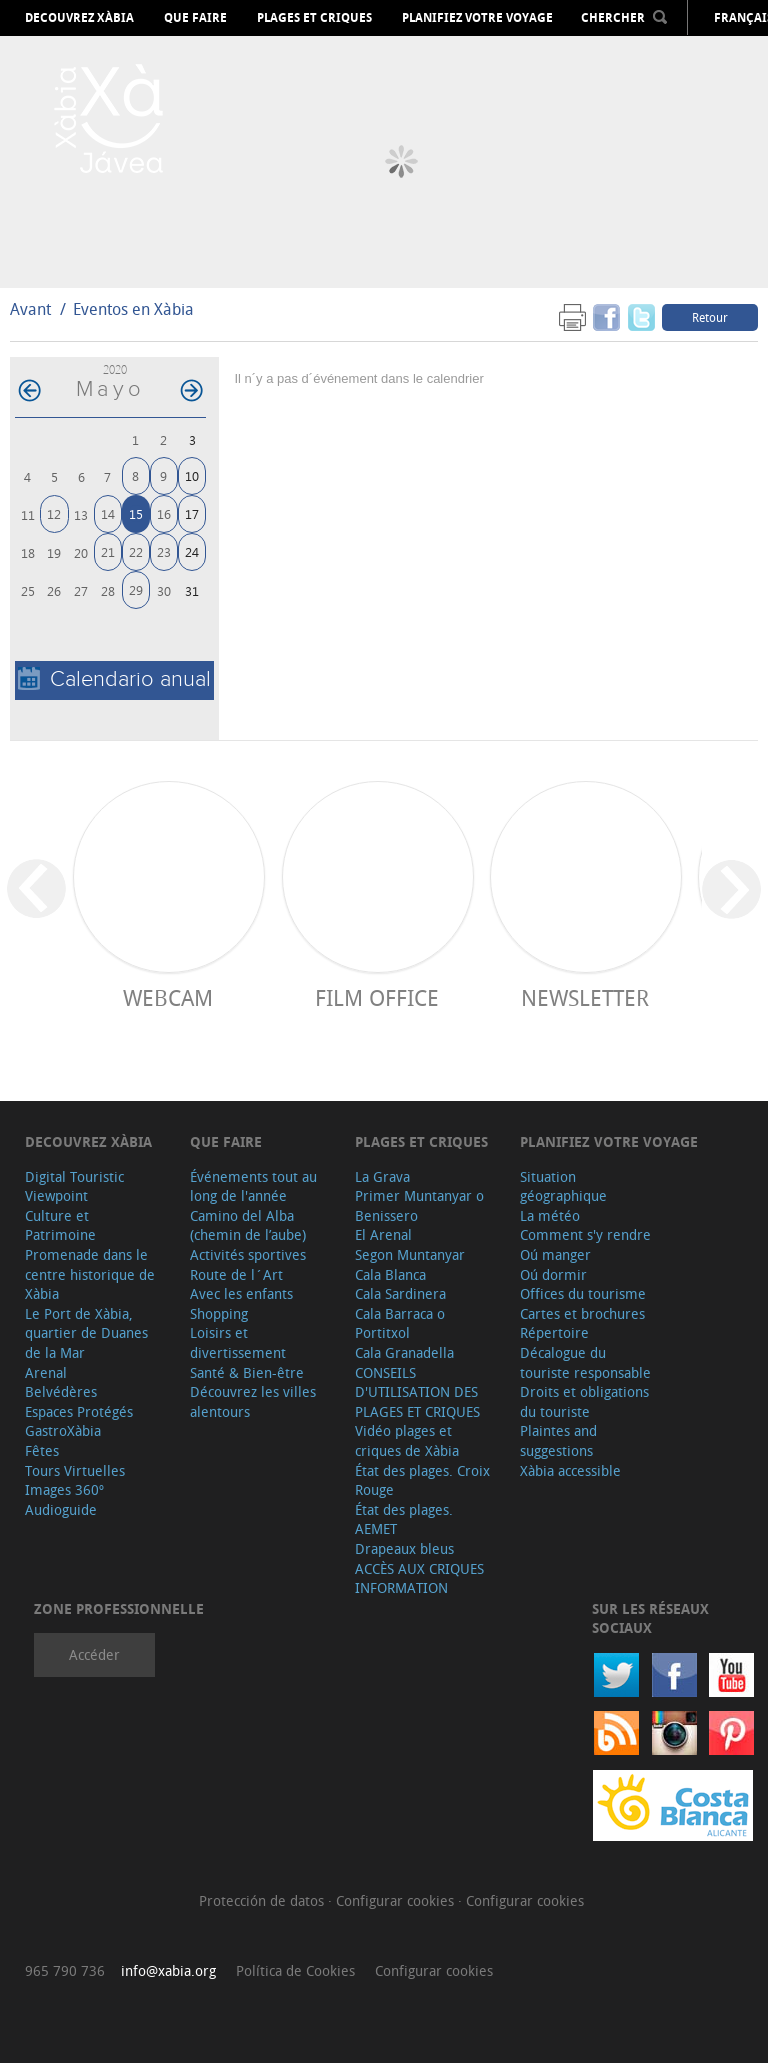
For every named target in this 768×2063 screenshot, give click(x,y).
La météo (550, 1215)
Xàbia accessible (570, 1470)
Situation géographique (563, 1186)
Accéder (94, 1654)
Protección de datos (263, 1900)
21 (108, 551)
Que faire (195, 18)
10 (192, 475)
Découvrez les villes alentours (253, 1401)
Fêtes (42, 1450)
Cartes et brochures (582, 1313)
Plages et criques (314, 18)
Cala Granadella (404, 1352)
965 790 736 (65, 1970)
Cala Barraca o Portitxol (400, 1323)
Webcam (168, 997)
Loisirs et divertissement (238, 1342)
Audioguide (61, 1509)
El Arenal (383, 1234)
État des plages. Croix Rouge (422, 1480)
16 (164, 513)
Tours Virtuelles (75, 1470)
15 (136, 513)
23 (164, 551)
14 (108, 513)
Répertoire (554, 1332)
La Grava (382, 1176)
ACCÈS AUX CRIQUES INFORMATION (419, 1578)
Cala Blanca (390, 1274)
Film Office (377, 997)
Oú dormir (553, 1274)
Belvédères (61, 1391)
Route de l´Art (236, 1274)
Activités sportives (248, 1254)
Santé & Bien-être (247, 1372)
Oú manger (555, 1254)
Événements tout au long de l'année (253, 1186)
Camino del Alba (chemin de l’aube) (248, 1225)
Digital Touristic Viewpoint (74, 1186)
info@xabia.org (168, 1970)
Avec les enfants (241, 1293)
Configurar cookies (397, 1900)
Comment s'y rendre (585, 1234)
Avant (30, 309)
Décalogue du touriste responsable (585, 1362)
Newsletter (585, 997)
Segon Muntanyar (410, 1254)
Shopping (219, 1313)
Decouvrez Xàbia (79, 18)
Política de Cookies (295, 1970)
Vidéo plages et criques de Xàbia (407, 1440)
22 (136, 551)
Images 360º (64, 1489)
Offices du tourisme (583, 1293)
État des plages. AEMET (404, 1519)
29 (136, 589)
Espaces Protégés (79, 1411)
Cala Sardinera (400, 1293)
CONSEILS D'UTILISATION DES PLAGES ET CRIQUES (417, 1392)
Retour (710, 317)
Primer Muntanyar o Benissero (419, 1205)
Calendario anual (114, 679)
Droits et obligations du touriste (584, 1401)
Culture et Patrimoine (60, 1225)
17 (192, 513)
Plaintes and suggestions (558, 1440)
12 (54, 513)
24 (192, 551)
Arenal (46, 1372)
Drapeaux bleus (404, 1548)
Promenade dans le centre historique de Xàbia (90, 1274)
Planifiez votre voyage (477, 18)
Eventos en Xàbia (133, 309)
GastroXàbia (63, 1430)
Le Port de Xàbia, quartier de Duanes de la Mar (86, 1333)
